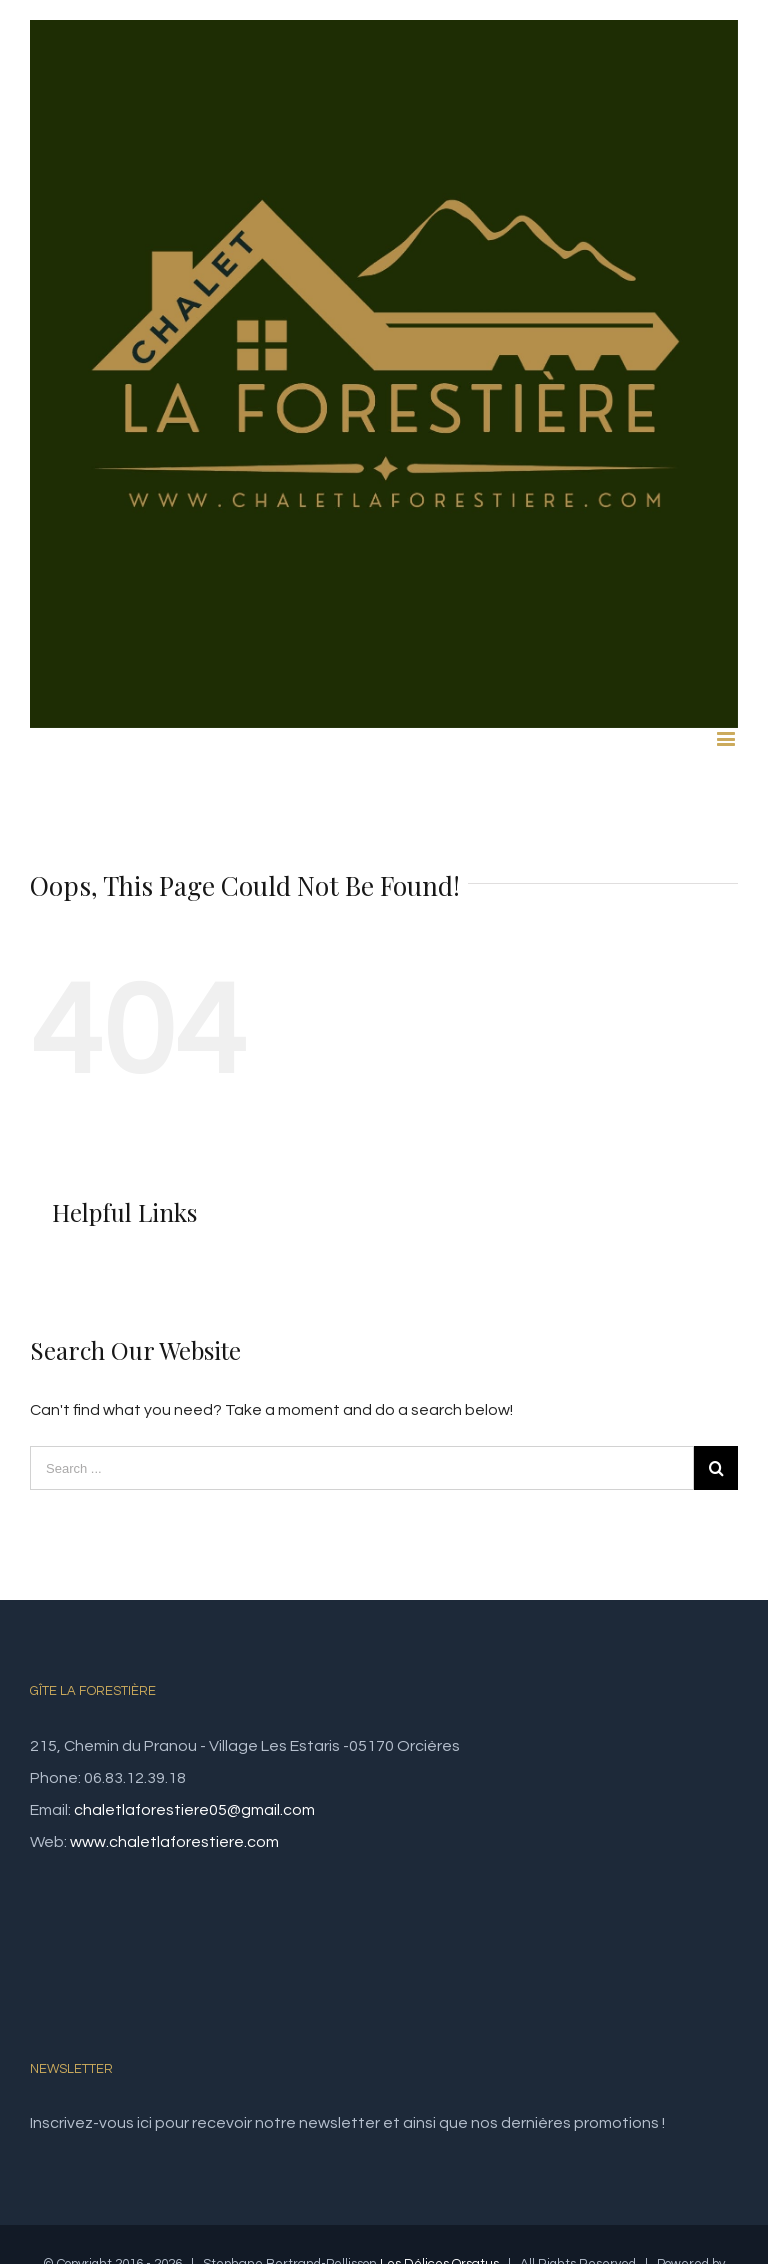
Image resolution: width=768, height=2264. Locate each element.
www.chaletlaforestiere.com (174, 1842)
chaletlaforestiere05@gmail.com (194, 1810)
